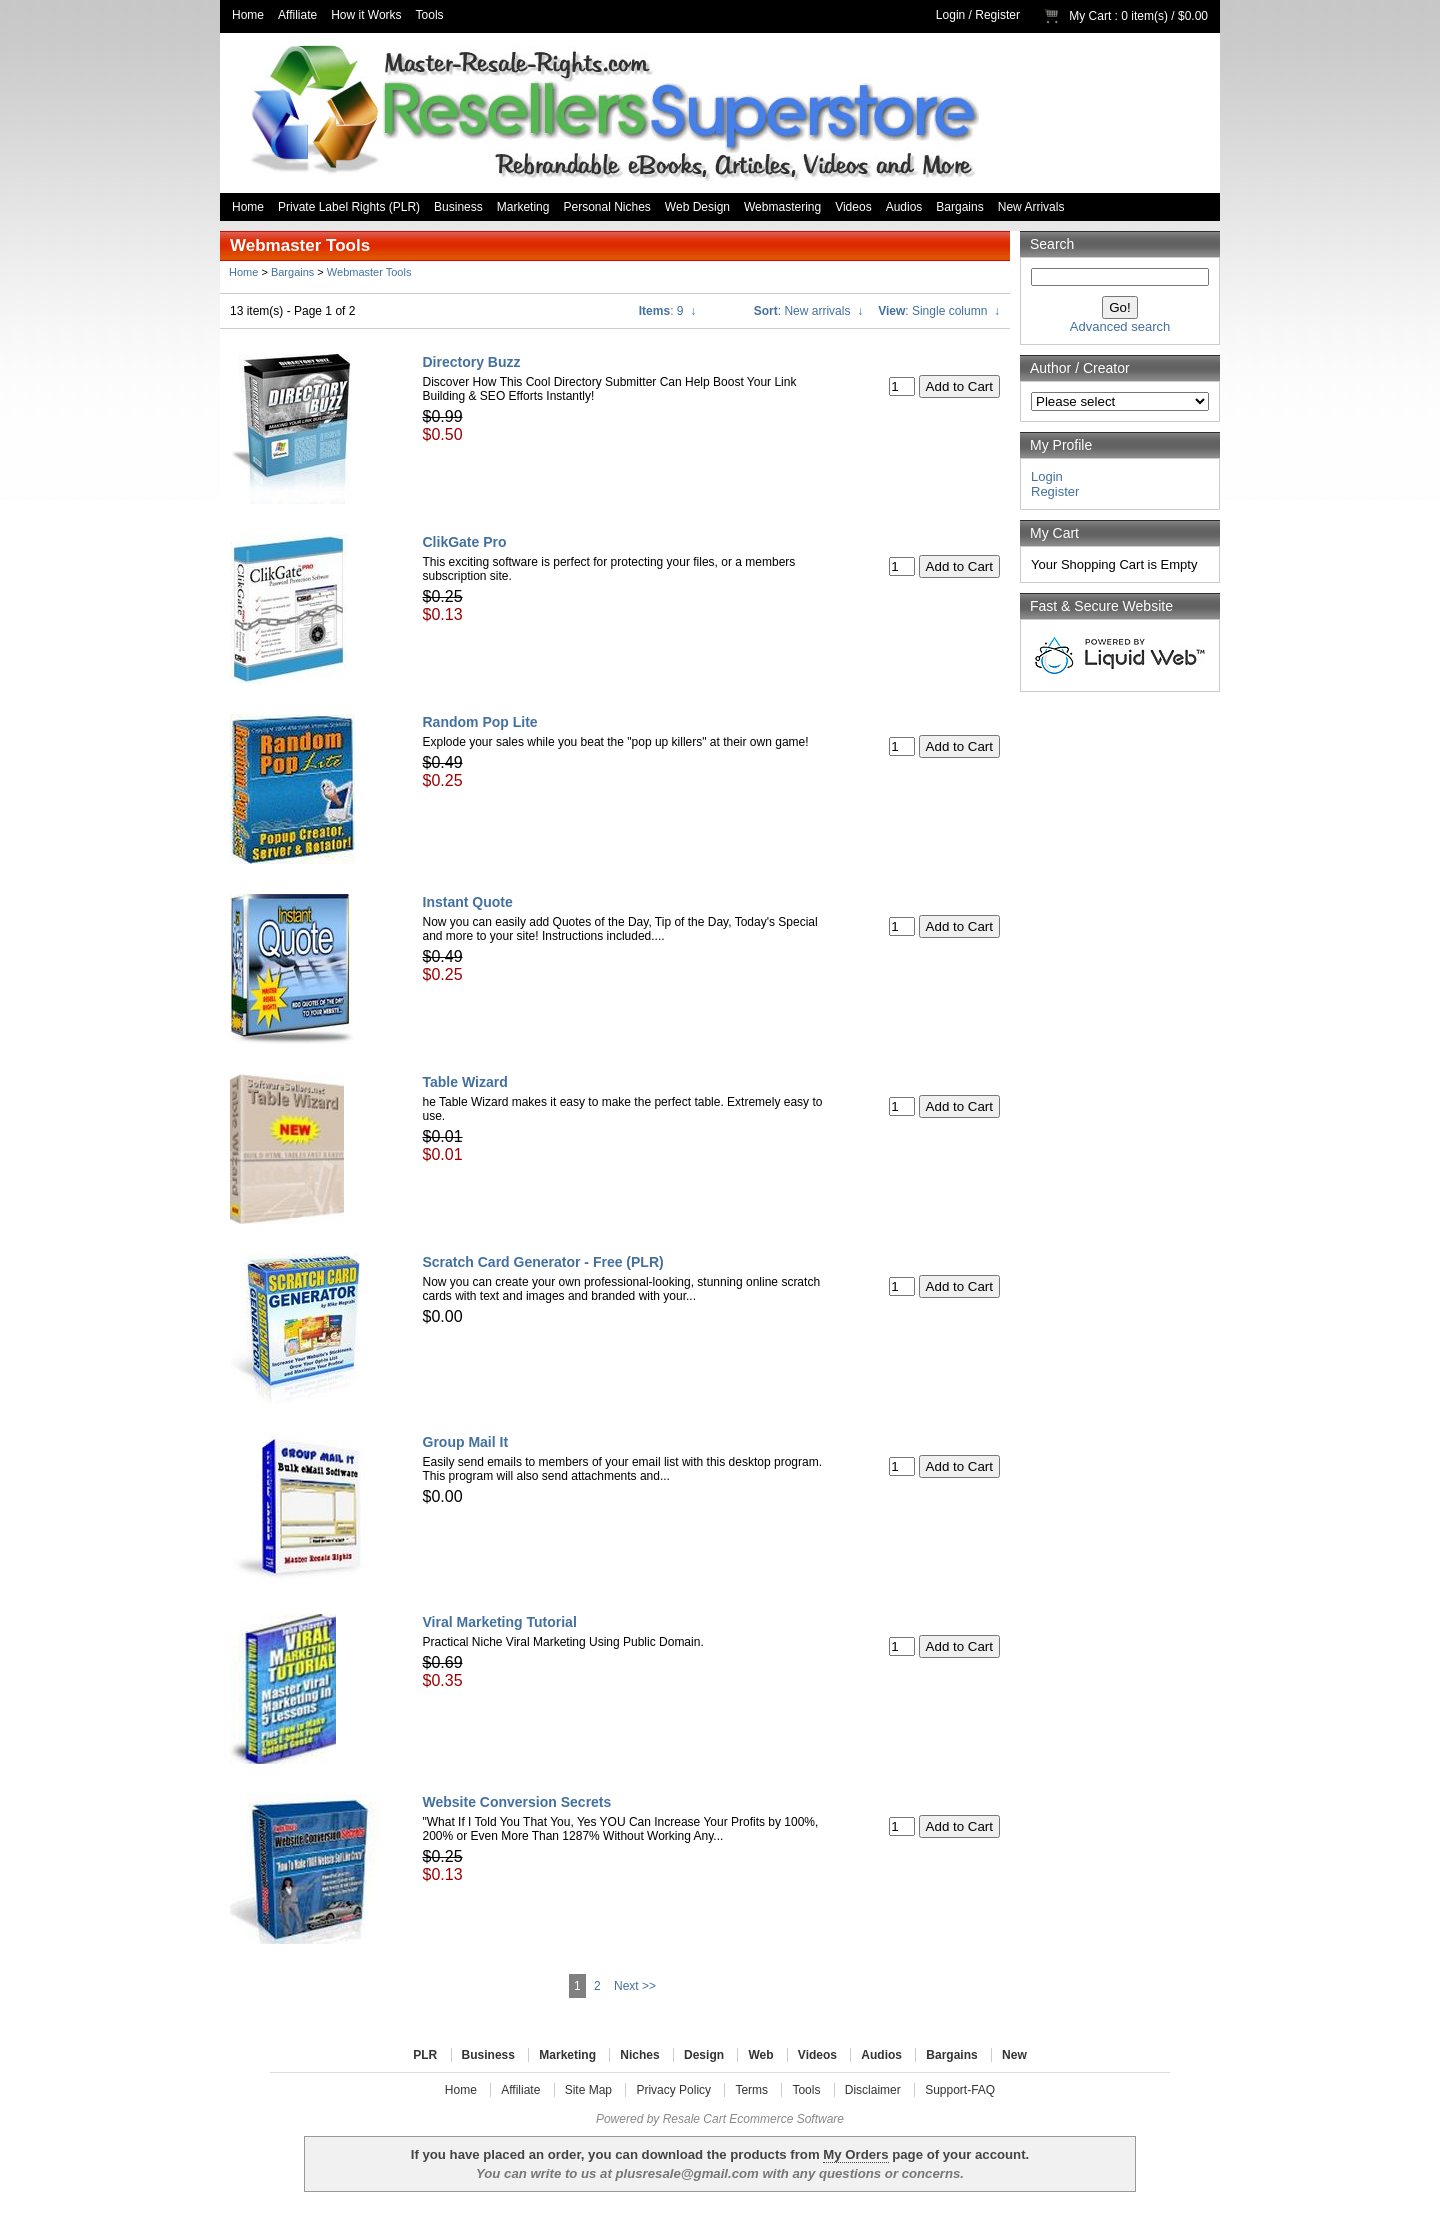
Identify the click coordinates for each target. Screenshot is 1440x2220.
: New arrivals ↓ (808, 311)
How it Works (366, 15)
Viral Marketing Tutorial (500, 1622)
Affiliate (297, 15)
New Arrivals (1031, 207)
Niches (639, 2055)
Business (458, 207)
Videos (853, 207)
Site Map (588, 2090)
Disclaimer (873, 2090)
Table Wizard (465, 1082)
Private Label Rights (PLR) (349, 207)
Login (950, 15)
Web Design (697, 207)
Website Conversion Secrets (517, 1802)
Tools (430, 15)
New (1014, 2055)
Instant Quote (468, 902)
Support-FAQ (960, 2090)
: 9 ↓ (667, 311)
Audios (904, 207)
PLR (425, 2055)
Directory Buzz (472, 362)
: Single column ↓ (939, 311)
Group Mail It (466, 1442)
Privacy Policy (673, 2090)
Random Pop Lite (480, 722)
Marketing (523, 207)
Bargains (959, 207)
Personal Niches (606, 207)
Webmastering (782, 207)
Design (704, 2055)
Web (760, 2055)
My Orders (855, 2154)
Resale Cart (694, 2119)
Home (248, 15)
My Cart (1090, 16)
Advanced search (1120, 326)
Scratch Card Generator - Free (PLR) (543, 1262)
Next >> (635, 1986)
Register (997, 15)
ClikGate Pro (465, 542)
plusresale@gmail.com (686, 2173)
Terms (751, 2090)
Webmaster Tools (369, 272)
